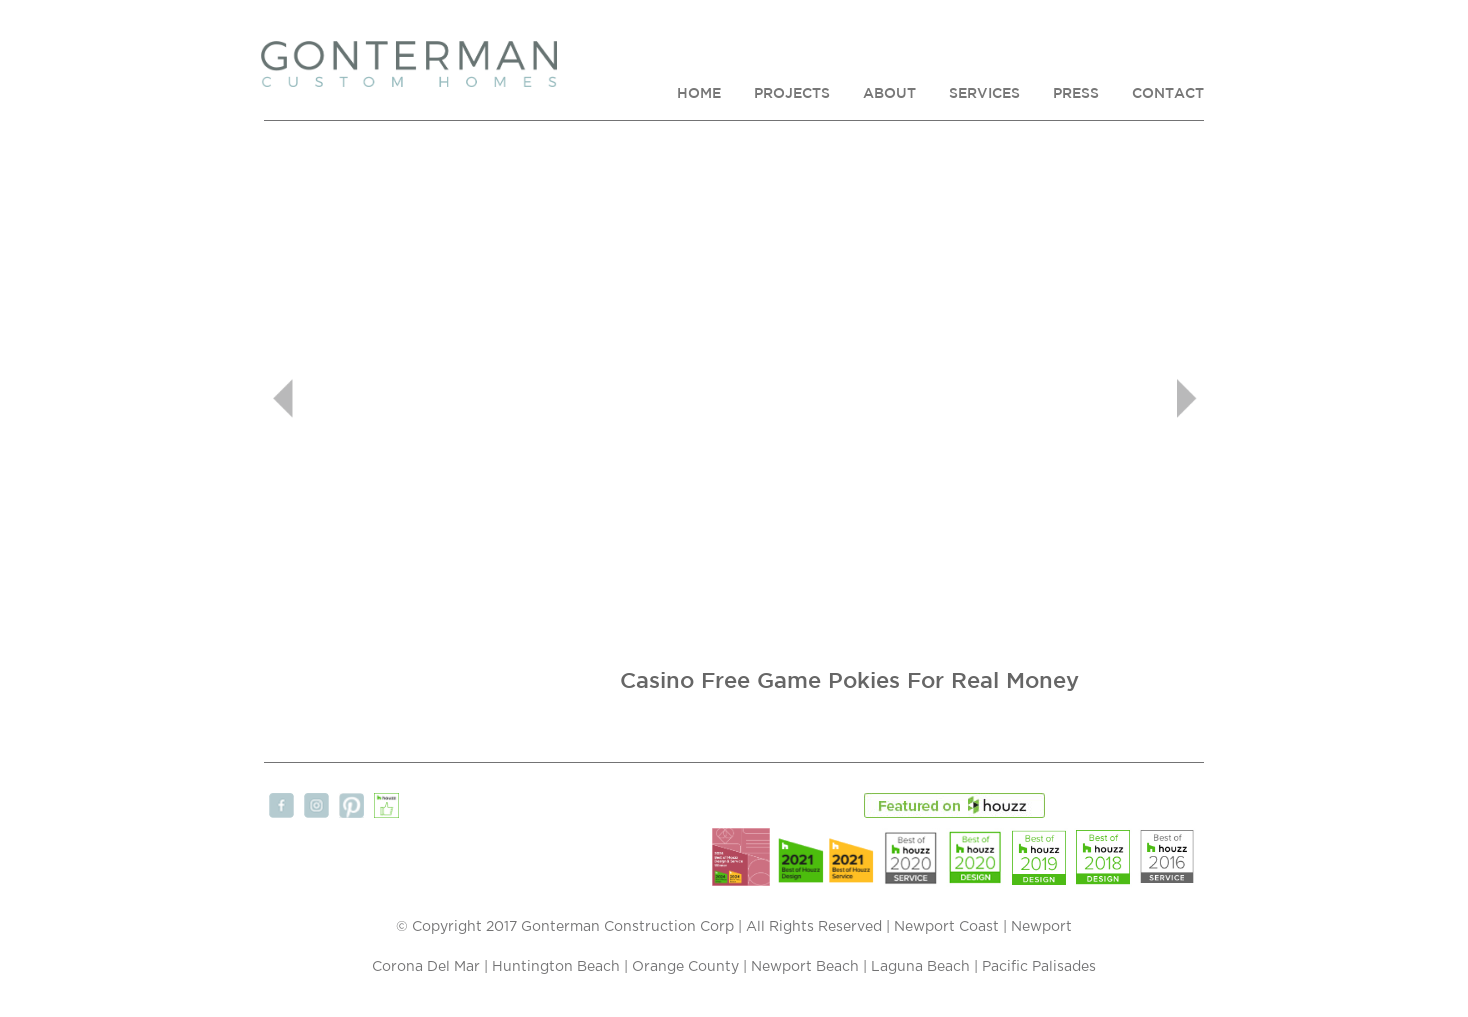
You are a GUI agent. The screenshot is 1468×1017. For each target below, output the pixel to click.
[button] (334, 398)
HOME (699, 93)
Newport (1041, 927)
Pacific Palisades (1039, 967)
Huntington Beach (556, 967)
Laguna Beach (920, 967)
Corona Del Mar (426, 967)
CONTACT (1168, 93)
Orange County (685, 967)
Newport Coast (946, 927)
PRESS (1076, 93)
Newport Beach (805, 967)
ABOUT (889, 93)
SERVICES (984, 93)
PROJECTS (792, 93)
